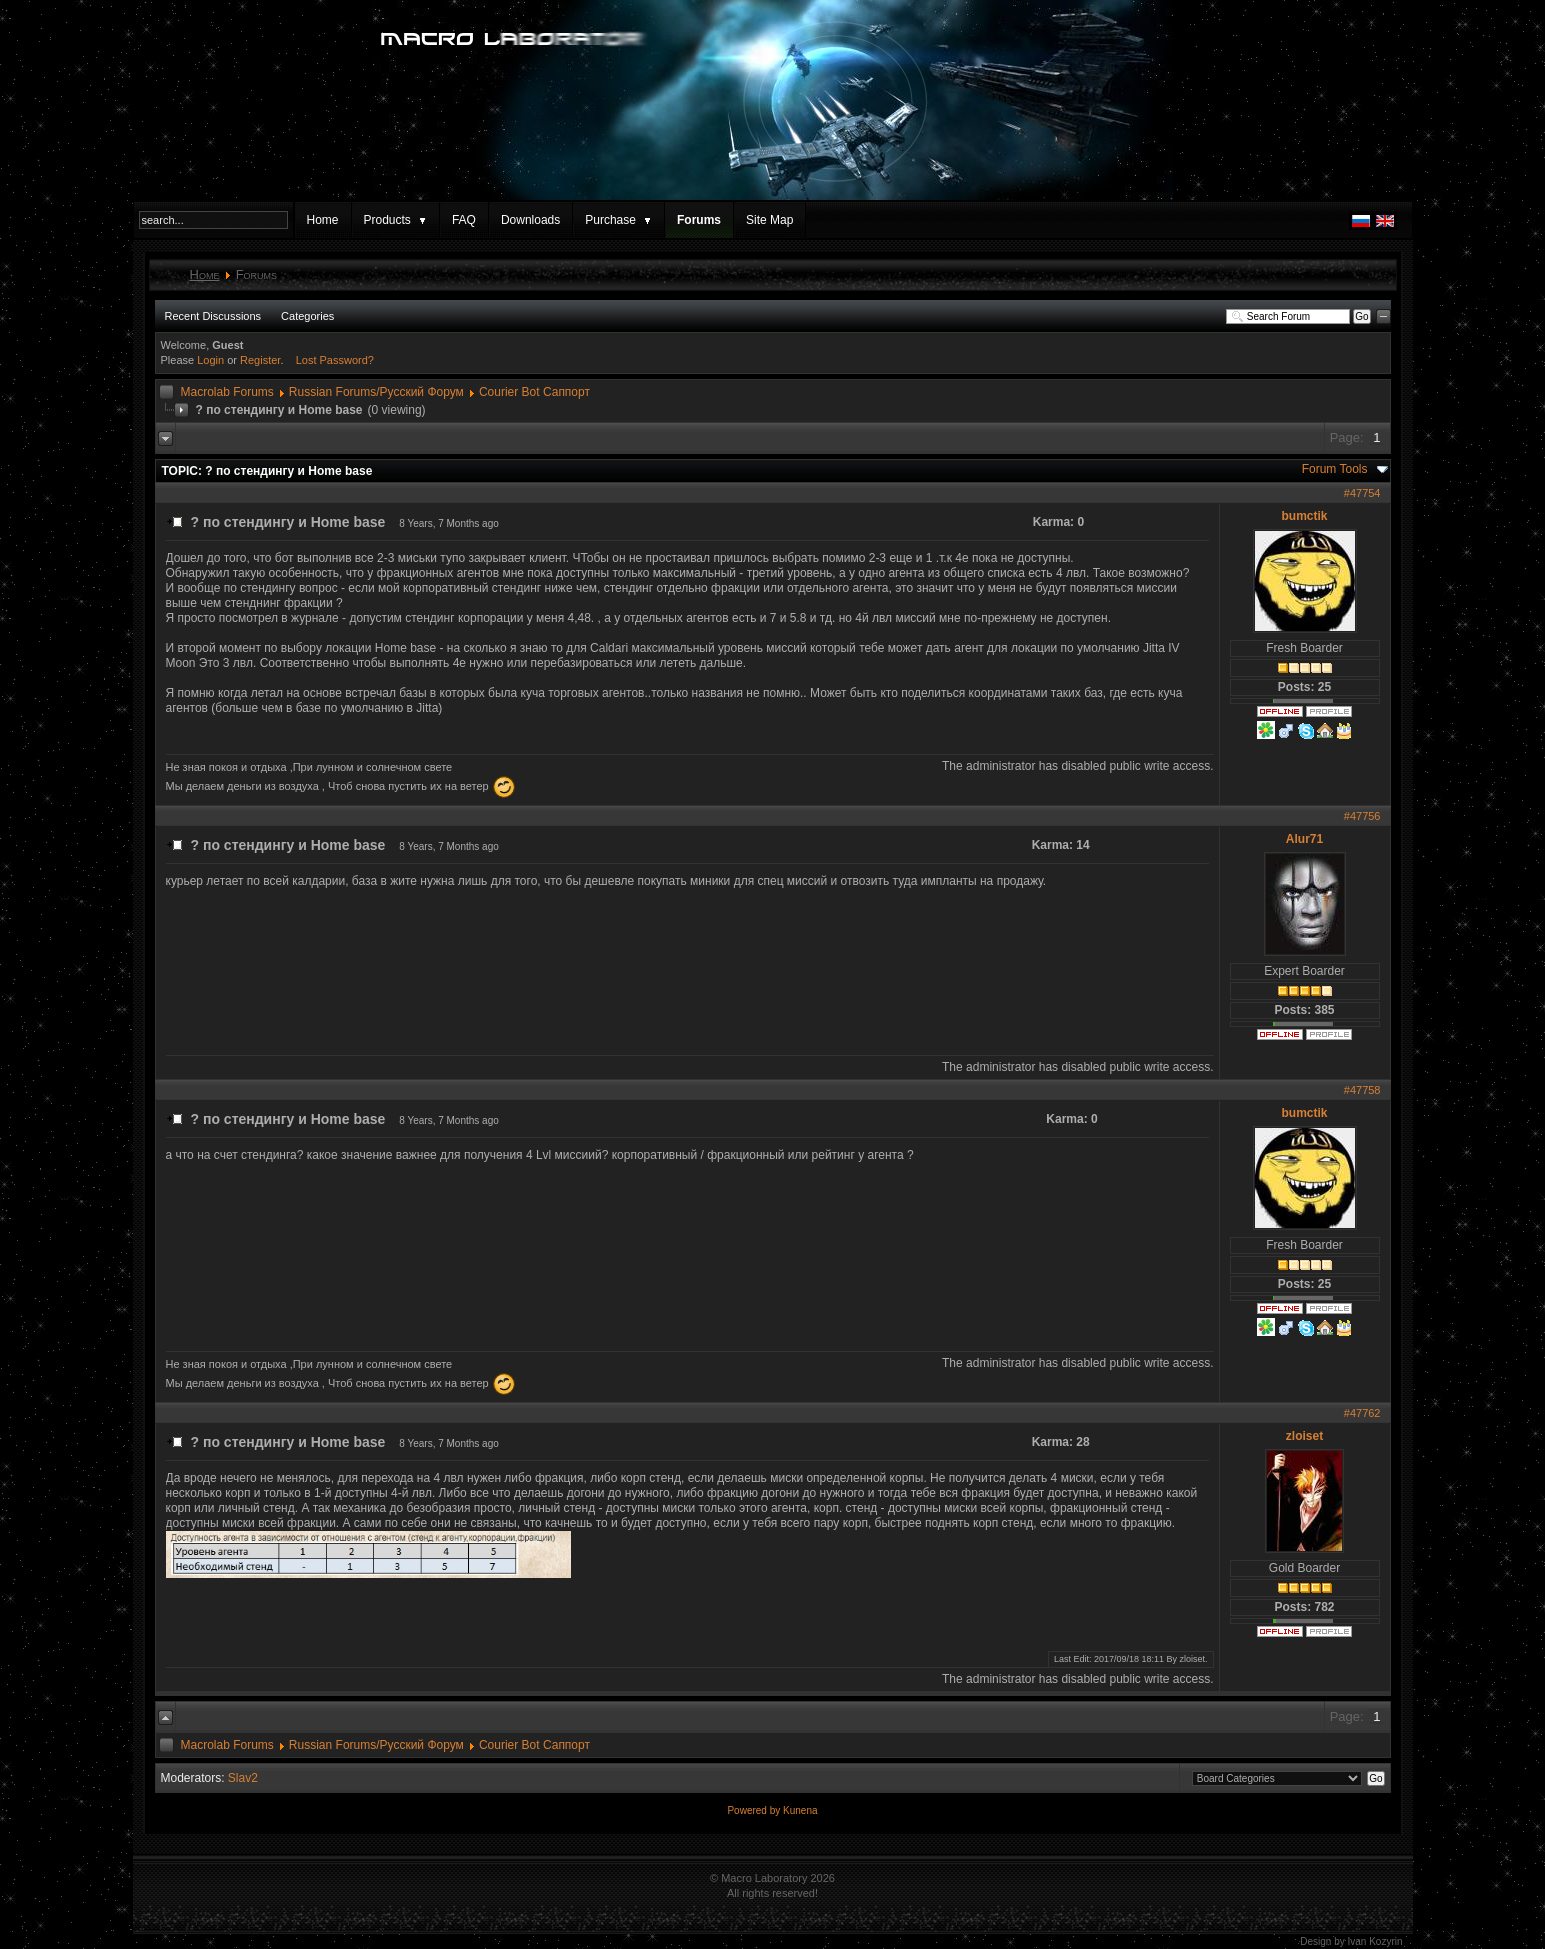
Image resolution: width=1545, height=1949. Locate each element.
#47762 (1362, 1413)
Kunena (800, 1810)
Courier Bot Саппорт (534, 392)
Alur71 (1304, 839)
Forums (699, 220)
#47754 (1362, 493)
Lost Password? (335, 360)
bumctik (1304, 516)
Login (210, 360)
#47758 (1362, 1090)
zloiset (1304, 1436)
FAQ (464, 220)
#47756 (1362, 816)
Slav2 (243, 1778)
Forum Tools (1335, 469)
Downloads (530, 220)
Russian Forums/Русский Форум (376, 392)
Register (260, 360)
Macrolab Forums (227, 392)
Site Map (769, 220)
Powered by (755, 1810)
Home (323, 220)
